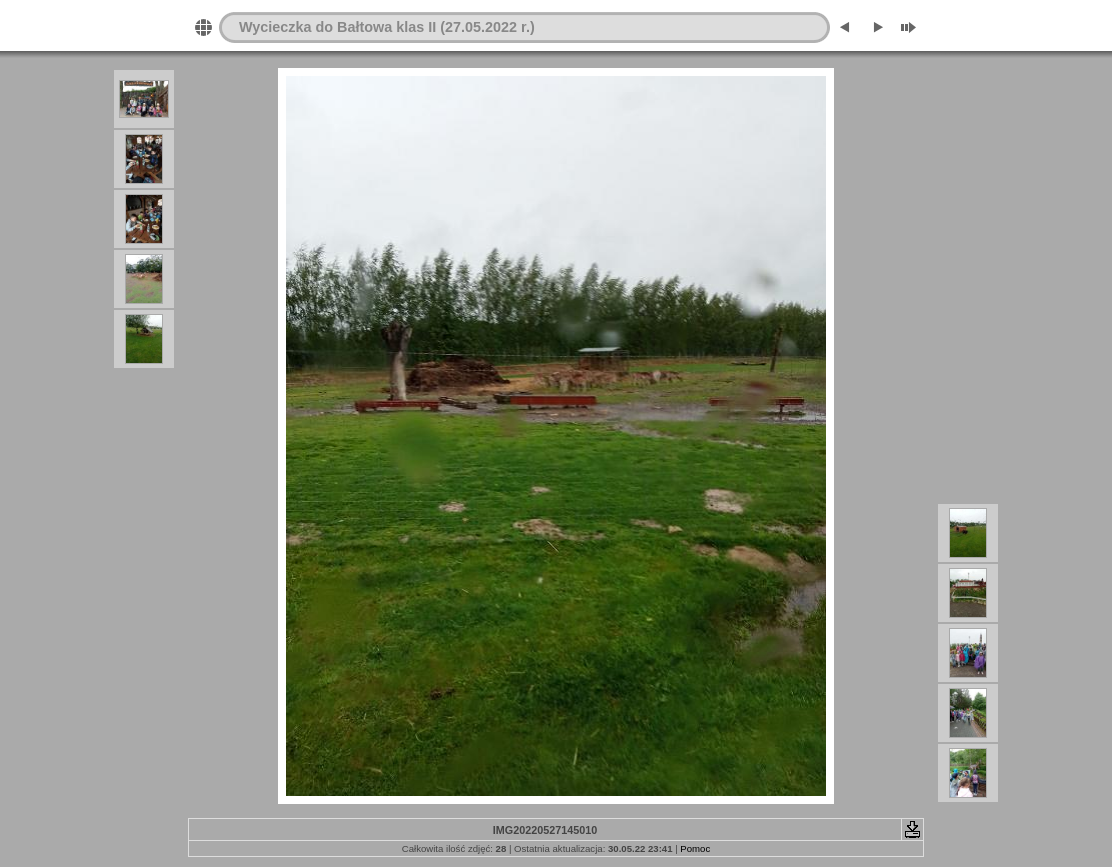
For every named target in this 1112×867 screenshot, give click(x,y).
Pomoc (695, 848)
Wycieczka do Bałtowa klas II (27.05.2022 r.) (387, 27)
